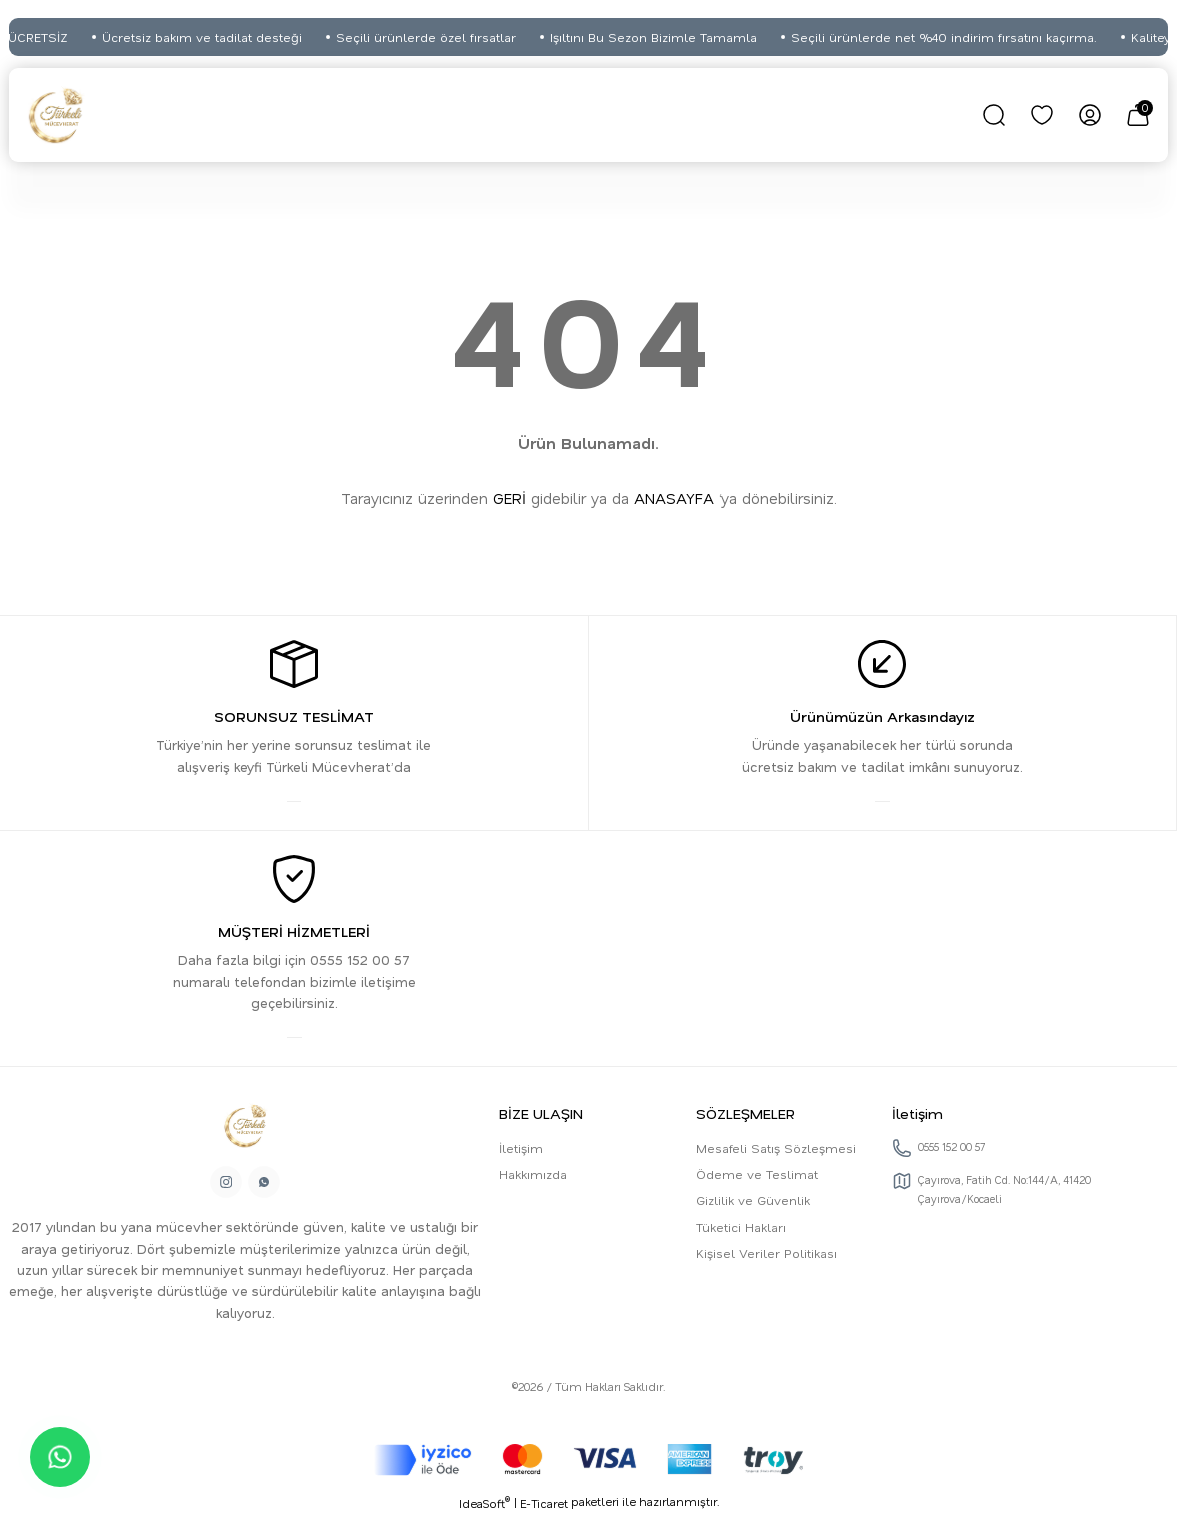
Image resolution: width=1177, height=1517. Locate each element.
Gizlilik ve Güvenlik (753, 1200)
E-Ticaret (544, 1503)
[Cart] (1138, 115)
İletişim (521, 1148)
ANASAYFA (674, 498)
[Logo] (56, 115)
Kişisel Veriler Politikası (766, 1253)
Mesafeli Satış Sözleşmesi (776, 1148)
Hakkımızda (533, 1174)
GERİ (509, 498)
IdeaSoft (484, 1503)
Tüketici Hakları (741, 1227)
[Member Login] (1090, 115)
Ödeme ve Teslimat (757, 1174)
